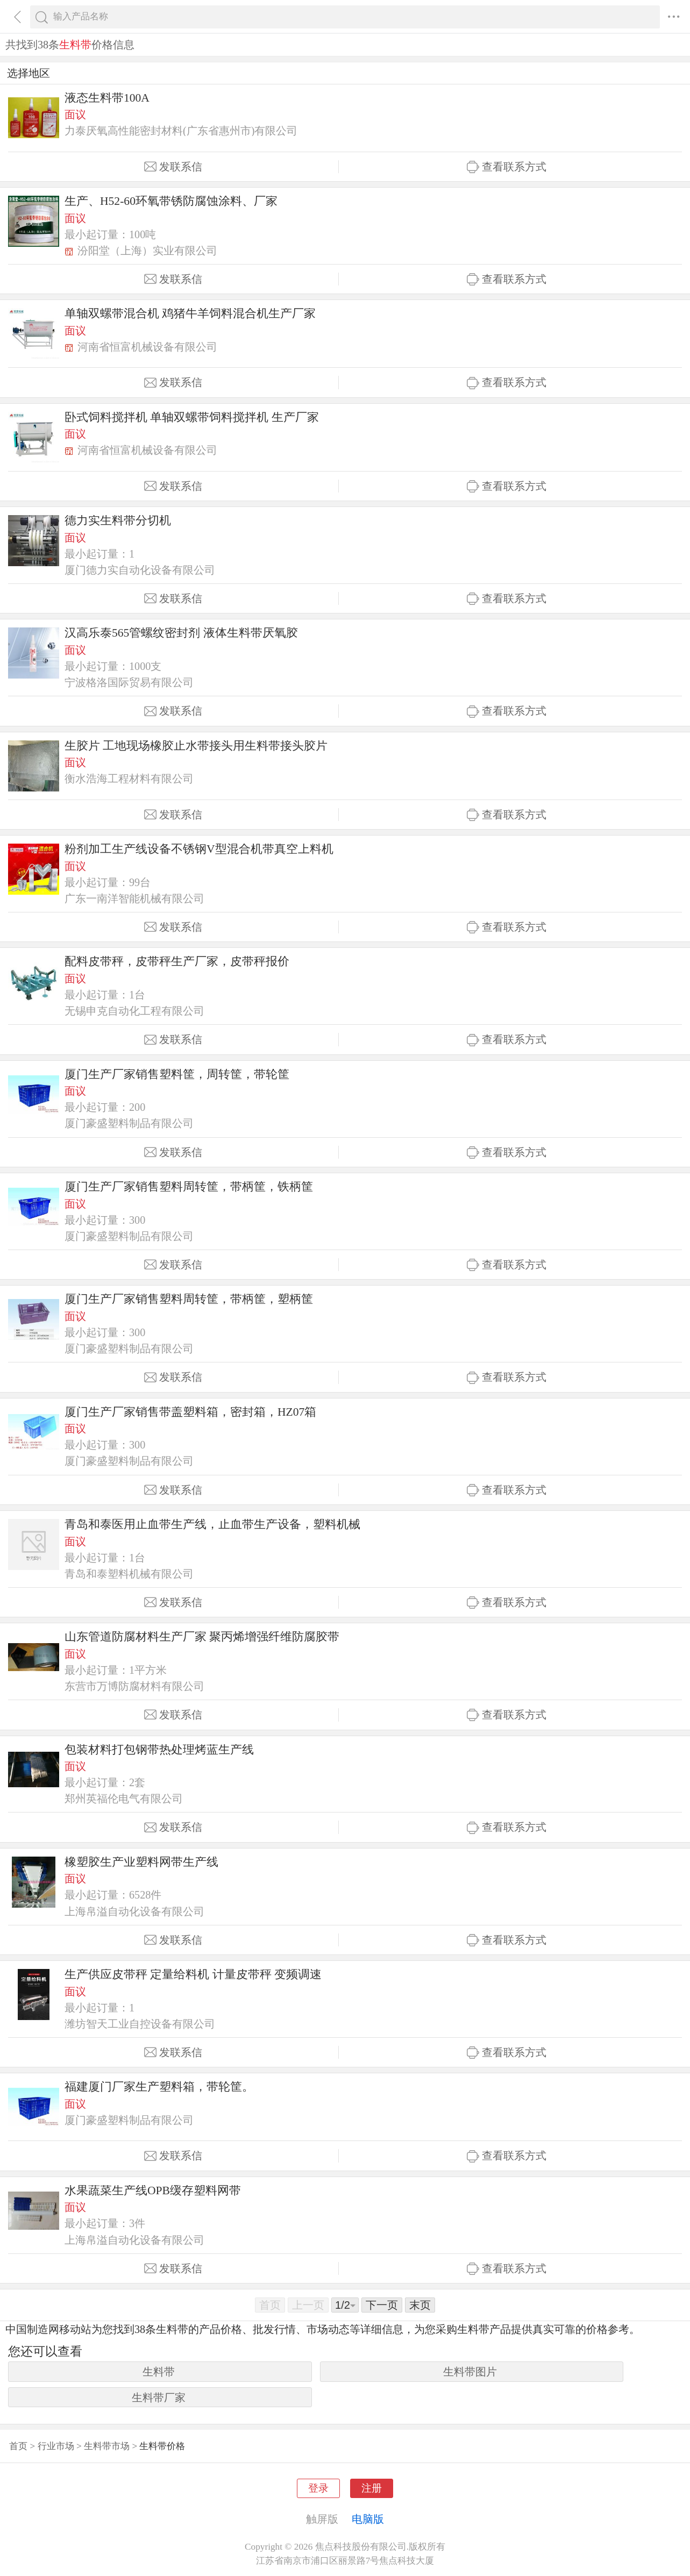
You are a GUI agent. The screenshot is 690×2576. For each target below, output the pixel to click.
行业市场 (56, 2446)
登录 (318, 2488)
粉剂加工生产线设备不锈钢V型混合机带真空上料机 (199, 849)
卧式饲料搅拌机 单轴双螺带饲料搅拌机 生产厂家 (192, 417)
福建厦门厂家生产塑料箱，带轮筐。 (159, 2086)
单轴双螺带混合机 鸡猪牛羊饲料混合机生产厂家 (190, 313)
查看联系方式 (506, 167)
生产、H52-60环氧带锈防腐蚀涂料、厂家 (171, 201)
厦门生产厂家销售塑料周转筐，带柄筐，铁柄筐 (189, 1186)
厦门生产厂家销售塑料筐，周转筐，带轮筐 (177, 1074)
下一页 (382, 2305)
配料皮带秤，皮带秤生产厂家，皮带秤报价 (177, 961)
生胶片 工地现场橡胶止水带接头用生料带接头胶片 (196, 745)
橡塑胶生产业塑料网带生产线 (141, 1862)
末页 (420, 2305)
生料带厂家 (159, 2397)
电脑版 (368, 2519)
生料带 (159, 2372)
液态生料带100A (107, 97)
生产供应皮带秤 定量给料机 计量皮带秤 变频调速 (193, 1974)
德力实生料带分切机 (118, 520)
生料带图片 (470, 2372)
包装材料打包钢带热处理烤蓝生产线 (159, 1749)
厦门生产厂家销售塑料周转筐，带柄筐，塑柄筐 (189, 1299)
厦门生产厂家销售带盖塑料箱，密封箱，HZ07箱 (190, 1411)
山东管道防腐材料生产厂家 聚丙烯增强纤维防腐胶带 (202, 1636)
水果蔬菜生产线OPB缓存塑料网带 (153, 2190)
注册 (371, 2488)
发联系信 (173, 167)
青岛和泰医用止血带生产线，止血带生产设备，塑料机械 (212, 1524)
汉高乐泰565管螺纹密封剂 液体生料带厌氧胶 (181, 632)
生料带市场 (107, 2446)
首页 (18, 2446)
